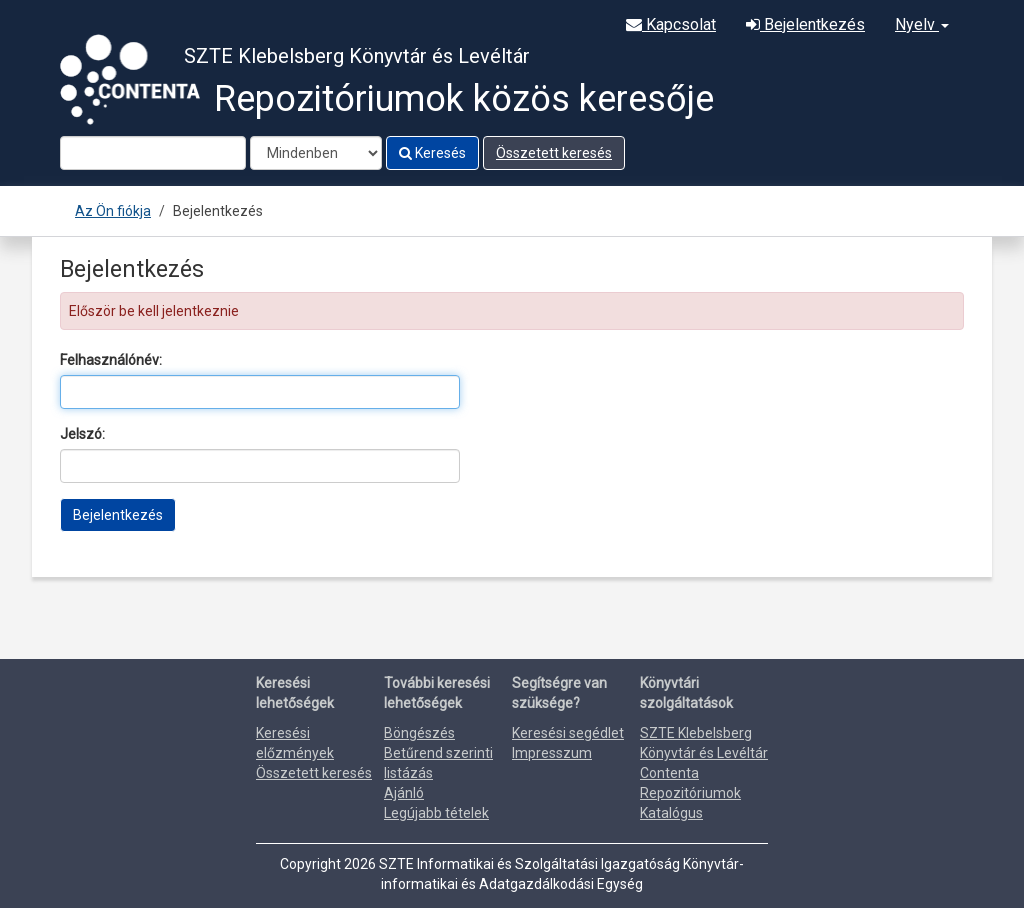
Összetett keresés (554, 153)
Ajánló (404, 793)
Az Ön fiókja (113, 211)
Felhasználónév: (111, 360)
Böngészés (419, 733)
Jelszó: (82, 434)
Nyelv (922, 24)
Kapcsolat (671, 24)
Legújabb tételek (436, 813)
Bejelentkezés (805, 24)
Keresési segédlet (568, 733)
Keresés (432, 153)
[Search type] (316, 153)
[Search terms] (153, 153)
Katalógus (671, 813)
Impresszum (552, 753)
